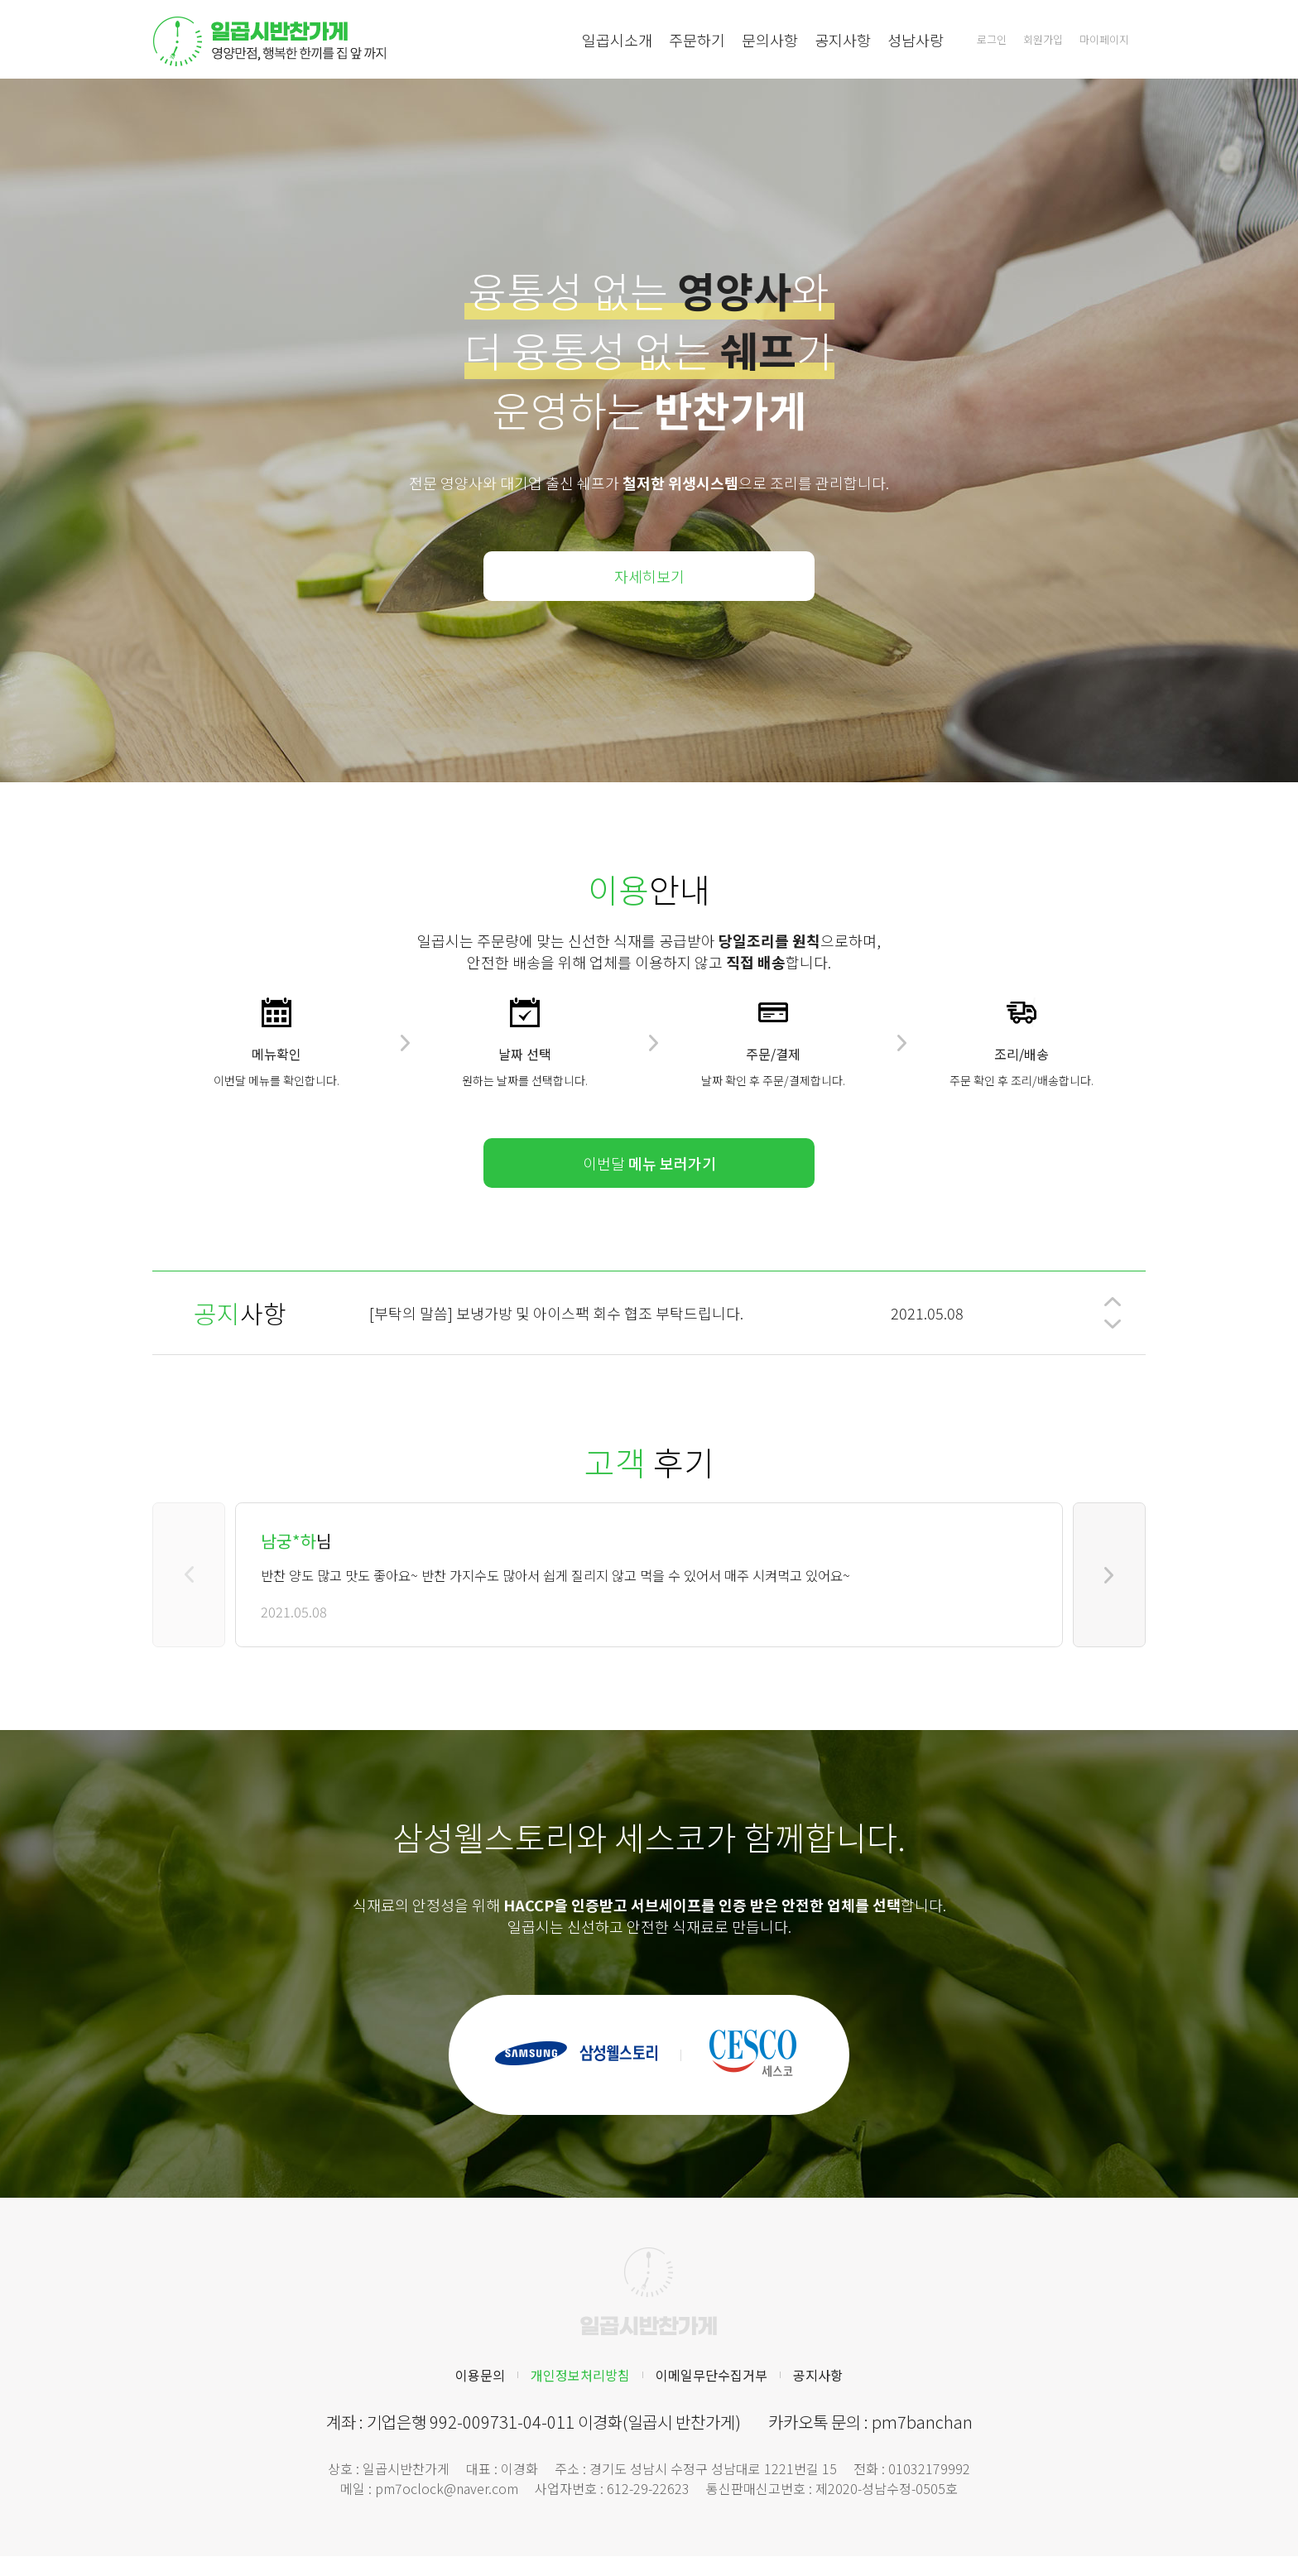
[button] (1112, 1301)
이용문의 (480, 2375)
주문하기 (697, 39)
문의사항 (770, 39)
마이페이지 (1104, 39)
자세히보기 (649, 576)
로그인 (992, 39)
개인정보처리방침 (580, 2375)
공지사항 (843, 39)
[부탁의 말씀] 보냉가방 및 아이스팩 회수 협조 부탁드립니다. (556, 1313)
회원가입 (1043, 39)
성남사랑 (915, 39)
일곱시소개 (617, 39)
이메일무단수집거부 (711, 2375)
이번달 (649, 1163)
